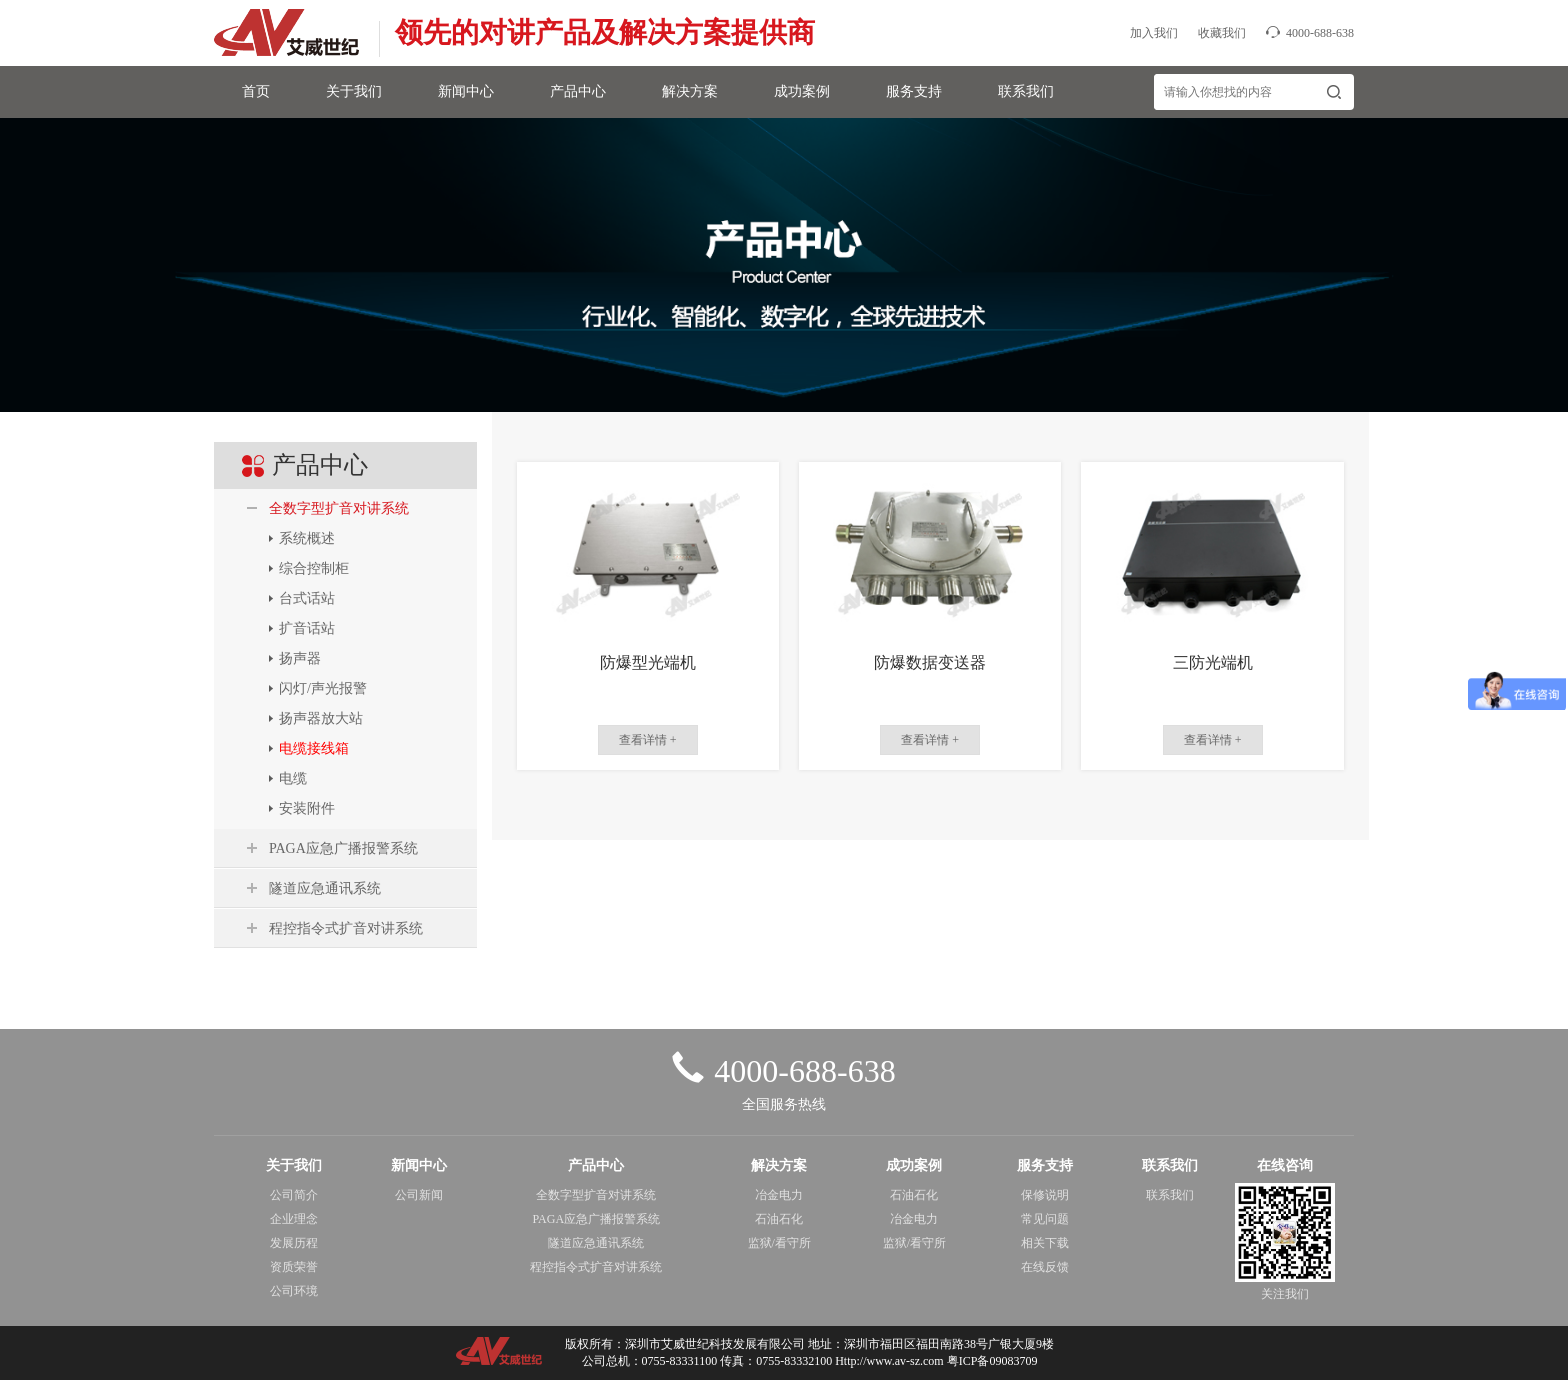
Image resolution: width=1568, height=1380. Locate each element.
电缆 (293, 778)
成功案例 (802, 91)
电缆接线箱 (314, 748)
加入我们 (1154, 33)
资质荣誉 (294, 1267)
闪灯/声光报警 (323, 688)
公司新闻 (419, 1195)
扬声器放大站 (321, 718)
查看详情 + (648, 740)
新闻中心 (466, 91)
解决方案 (690, 91)
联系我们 (1026, 91)
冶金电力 (779, 1195)
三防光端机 (1213, 662)
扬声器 (300, 658)
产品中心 (578, 91)
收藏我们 (1222, 33)
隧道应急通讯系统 (325, 888)
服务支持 (914, 91)
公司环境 (294, 1291)
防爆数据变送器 (930, 662)
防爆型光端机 (648, 662)
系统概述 (307, 538)
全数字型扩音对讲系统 (339, 508)
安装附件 (307, 808)
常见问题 (1045, 1219)
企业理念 (294, 1219)
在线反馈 (1045, 1267)
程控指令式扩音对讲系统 (346, 928)
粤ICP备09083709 (992, 1361)
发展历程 (294, 1243)
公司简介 (294, 1195)
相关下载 (1045, 1243)
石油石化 (779, 1219)
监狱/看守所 (779, 1243)
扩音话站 (307, 628)
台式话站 (307, 598)
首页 (256, 91)
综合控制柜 (314, 568)
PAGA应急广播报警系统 (343, 848)
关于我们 (354, 91)
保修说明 (1045, 1195)
